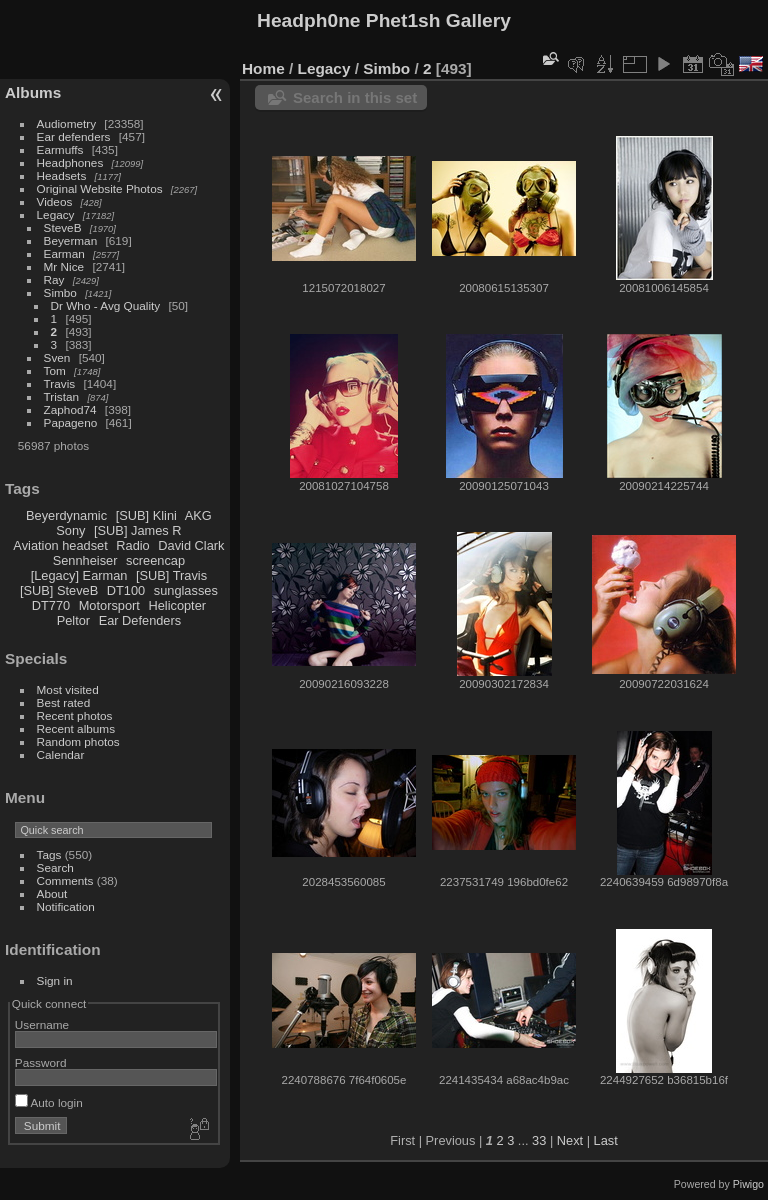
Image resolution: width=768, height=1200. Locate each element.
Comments (65, 880)
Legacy (56, 214)
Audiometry (67, 123)
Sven (57, 357)
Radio (132, 545)
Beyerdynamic (66, 515)
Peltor (73, 620)
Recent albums (76, 728)
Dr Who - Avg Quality (106, 305)
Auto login (49, 1102)
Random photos (78, 741)
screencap (155, 560)
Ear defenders (74, 136)
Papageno (71, 422)
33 (539, 1140)
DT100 (126, 590)
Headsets (62, 175)
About (52, 893)
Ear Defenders (140, 620)
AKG (198, 515)
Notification (66, 906)
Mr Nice (64, 266)
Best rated (64, 702)
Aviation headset (60, 545)
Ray (54, 279)
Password (41, 1062)
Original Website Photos (100, 188)
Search (55, 867)
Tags (49, 854)
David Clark (191, 545)
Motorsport (109, 605)
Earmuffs (60, 149)
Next (570, 1140)
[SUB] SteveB (59, 590)
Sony (70, 530)
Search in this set (355, 97)
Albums (33, 92)
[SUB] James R (137, 530)
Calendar (61, 754)
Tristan (62, 396)
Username (42, 1024)
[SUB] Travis (171, 575)
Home (263, 68)
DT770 (51, 605)
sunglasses (186, 590)
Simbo (60, 292)
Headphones (70, 162)
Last (606, 1140)
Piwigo (748, 1184)
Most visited (68, 689)
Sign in (55, 980)
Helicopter (177, 605)
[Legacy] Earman (79, 575)
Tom (55, 370)
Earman (64, 253)
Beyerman (71, 240)
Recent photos (75, 715)
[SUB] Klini (146, 515)
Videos (55, 201)
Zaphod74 (70, 409)
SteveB (63, 227)
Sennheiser (85, 560)
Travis (60, 383)
